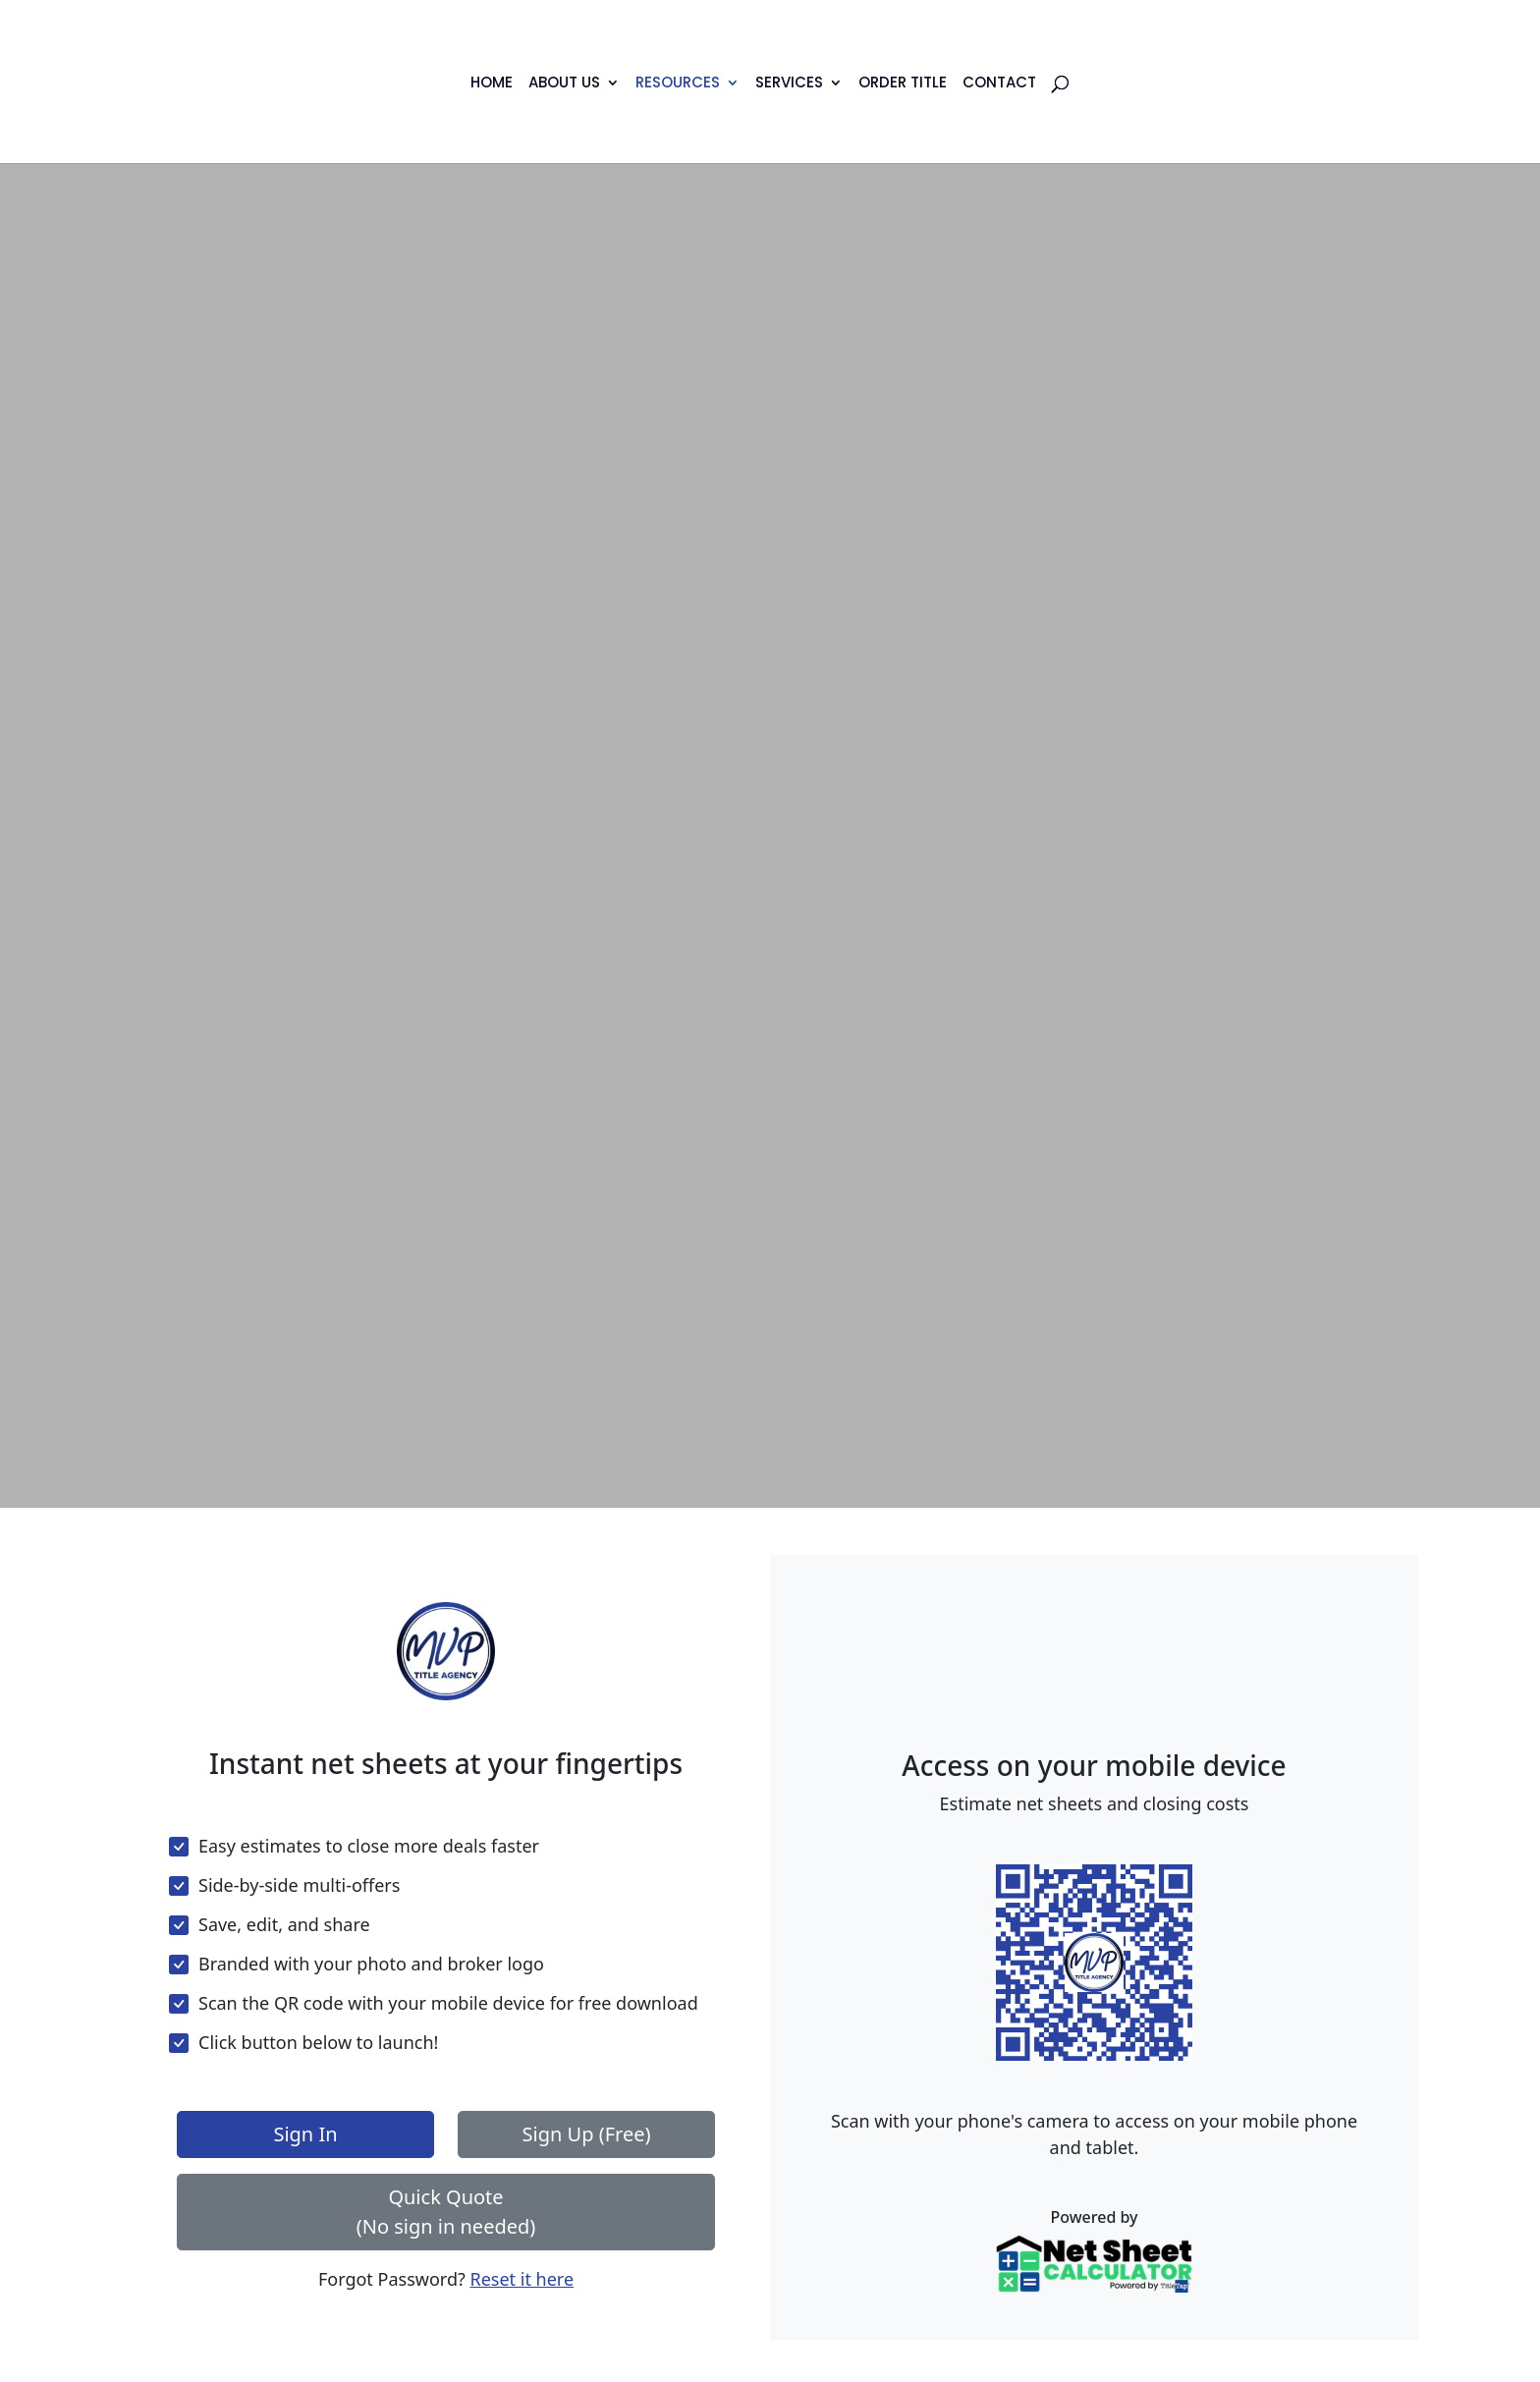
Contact (999, 84)
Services (789, 84)
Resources (677, 84)
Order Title (902, 84)
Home (491, 84)
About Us (564, 84)
